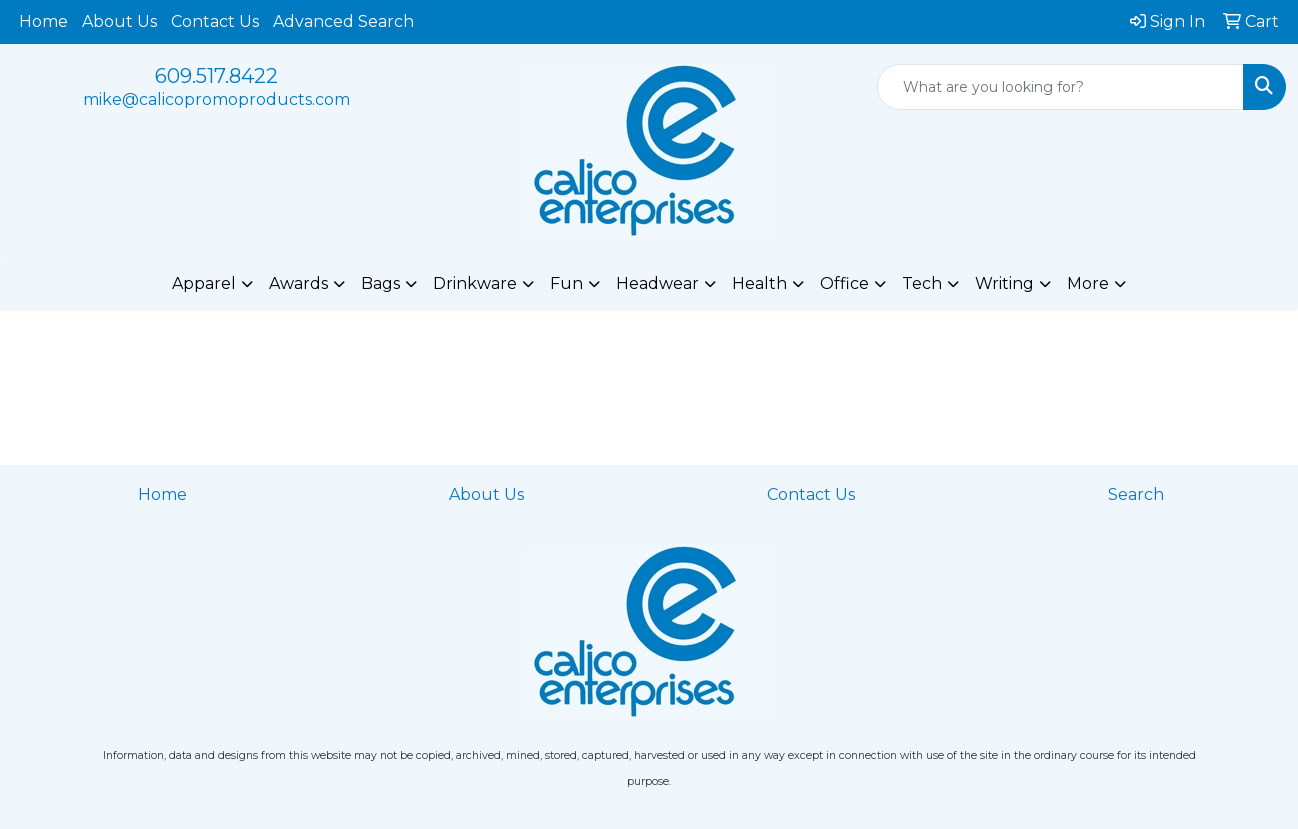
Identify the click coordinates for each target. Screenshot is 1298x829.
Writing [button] (1004, 283)
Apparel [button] (204, 283)
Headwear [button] (657, 283)
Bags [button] (380, 283)
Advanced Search (343, 21)
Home (43, 21)
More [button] (1088, 283)
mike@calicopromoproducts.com (216, 99)
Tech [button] (922, 283)
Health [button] (759, 283)
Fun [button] (566, 283)
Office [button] (844, 283)
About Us (119, 21)
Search (1136, 494)
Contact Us (215, 21)
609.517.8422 (216, 76)
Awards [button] (298, 283)
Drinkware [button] (475, 283)
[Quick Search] (1060, 87)
